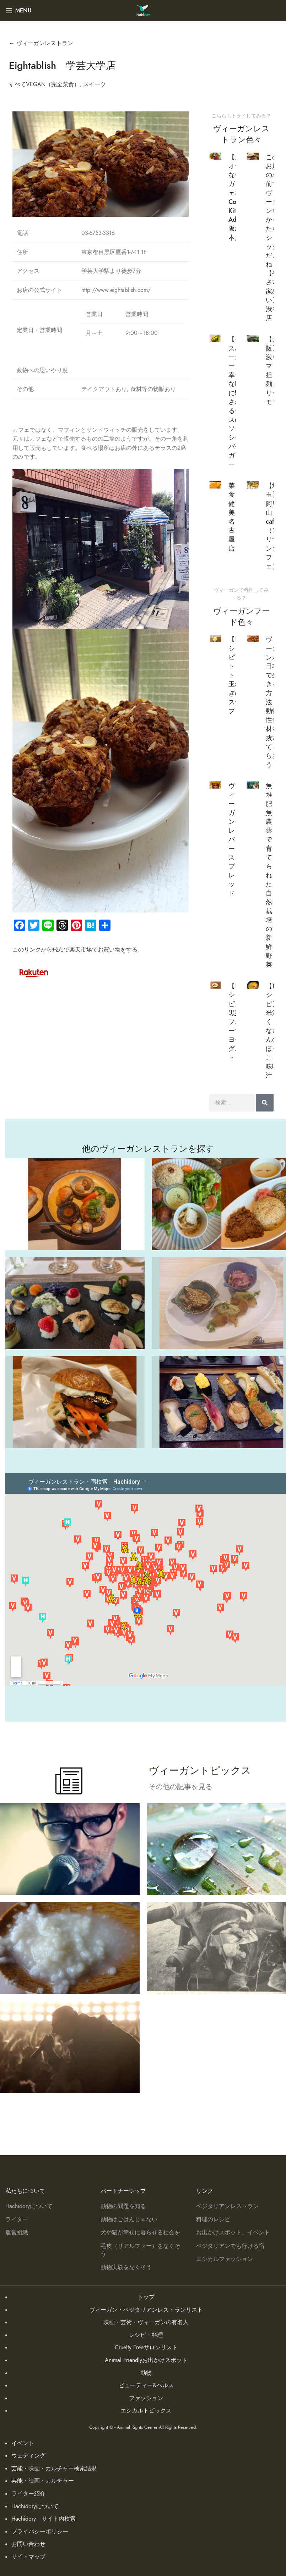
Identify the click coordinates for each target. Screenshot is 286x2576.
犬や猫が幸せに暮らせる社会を (140, 2232)
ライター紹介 (28, 2494)
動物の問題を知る (123, 2206)
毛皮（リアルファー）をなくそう (140, 2250)
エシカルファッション (224, 2259)
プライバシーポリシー (39, 2532)
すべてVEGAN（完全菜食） (44, 84)
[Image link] (33, 972)
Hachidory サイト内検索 (43, 2519)
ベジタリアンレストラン (227, 2206)
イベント (22, 2443)
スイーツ (94, 84)
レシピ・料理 (146, 2335)
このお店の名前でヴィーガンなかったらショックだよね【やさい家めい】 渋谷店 (272, 237)
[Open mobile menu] (18, 11)
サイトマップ (28, 2557)
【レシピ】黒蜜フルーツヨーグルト (234, 1021)
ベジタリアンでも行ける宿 (230, 2246)
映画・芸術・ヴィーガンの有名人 (146, 2322)
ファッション (146, 2398)
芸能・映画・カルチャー (42, 2481)
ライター (16, 2219)
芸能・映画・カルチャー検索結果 (54, 2468)
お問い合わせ (28, 2544)
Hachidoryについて (29, 2206)
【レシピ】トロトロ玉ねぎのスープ (234, 675)
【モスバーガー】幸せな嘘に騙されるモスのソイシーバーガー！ (234, 402)
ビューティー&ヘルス (146, 2385)
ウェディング (28, 2456)
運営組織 (16, 2232)
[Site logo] (143, 10)
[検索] (265, 1103)
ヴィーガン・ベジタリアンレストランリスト (146, 2310)
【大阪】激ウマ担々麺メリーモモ (272, 370)
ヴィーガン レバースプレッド (231, 839)
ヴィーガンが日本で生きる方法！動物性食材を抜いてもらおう (272, 702)
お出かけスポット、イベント (233, 2232)
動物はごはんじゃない (129, 2219)
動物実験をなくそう (126, 2267)
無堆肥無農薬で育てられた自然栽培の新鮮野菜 (269, 875)
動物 (146, 2373)
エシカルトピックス (146, 2411)
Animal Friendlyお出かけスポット (146, 2360)
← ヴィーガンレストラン (41, 43)
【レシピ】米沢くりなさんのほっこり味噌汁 (272, 1030)
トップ (146, 2297)
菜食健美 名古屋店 (231, 516)
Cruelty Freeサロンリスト (146, 2347)
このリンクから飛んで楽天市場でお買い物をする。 (77, 950)
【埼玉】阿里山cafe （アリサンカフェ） (272, 525)
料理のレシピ (213, 2219)
